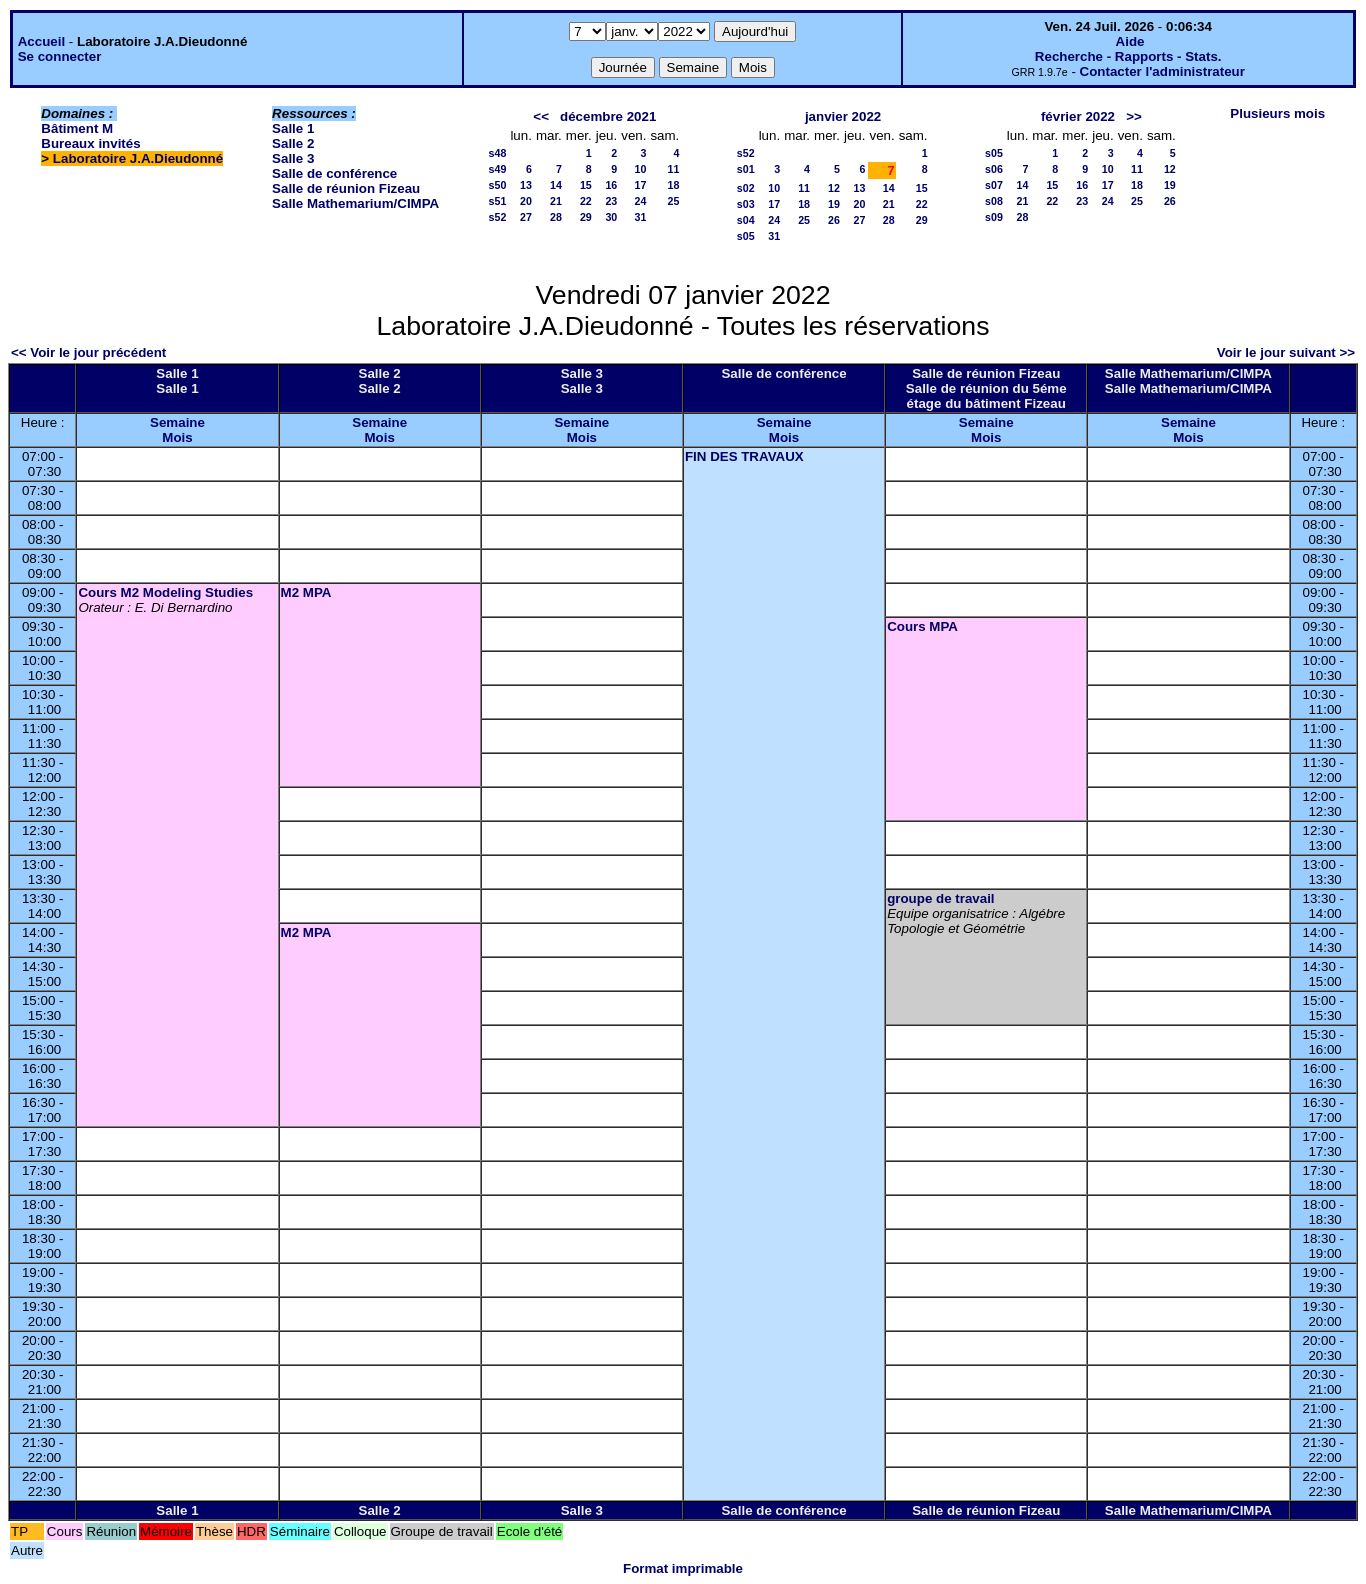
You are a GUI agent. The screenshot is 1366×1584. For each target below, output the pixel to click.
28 (556, 217)
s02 (746, 188)
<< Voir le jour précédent (88, 352)
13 (526, 185)
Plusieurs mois (1277, 113)
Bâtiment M (77, 128)
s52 (498, 217)
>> (1134, 116)
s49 (498, 169)
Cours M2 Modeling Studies (165, 592)
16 (611, 185)
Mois (177, 437)
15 (586, 185)
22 (586, 201)
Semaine (177, 422)
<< (541, 116)
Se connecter (60, 56)
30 (611, 217)
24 (641, 201)
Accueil (41, 41)
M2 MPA (306, 592)
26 (834, 220)
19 (834, 204)
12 (834, 188)
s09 (994, 217)
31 (641, 217)
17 (641, 185)
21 (556, 201)
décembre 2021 (608, 116)
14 (556, 185)
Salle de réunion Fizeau (346, 188)
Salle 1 (293, 128)
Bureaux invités (90, 143)
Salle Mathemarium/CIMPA (355, 203)
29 (586, 217)
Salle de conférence (334, 173)
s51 (498, 201)
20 (526, 201)
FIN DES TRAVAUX (744, 456)
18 (673, 185)
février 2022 (1078, 116)
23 (611, 201)
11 (673, 169)
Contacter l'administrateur (1162, 71)
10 (641, 169)
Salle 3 (293, 158)
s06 (994, 169)
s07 (994, 185)
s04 (746, 220)
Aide (1130, 41)
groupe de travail (940, 898)
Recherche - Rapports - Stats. (1128, 56)
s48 (498, 153)
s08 (994, 201)
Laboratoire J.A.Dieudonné (138, 158)
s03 (746, 204)
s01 (746, 169)
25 (673, 201)
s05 (746, 236)
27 (526, 217)
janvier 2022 (843, 116)
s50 (498, 185)
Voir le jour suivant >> (1286, 352)
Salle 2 (293, 143)
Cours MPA (922, 626)
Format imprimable (683, 1568)
